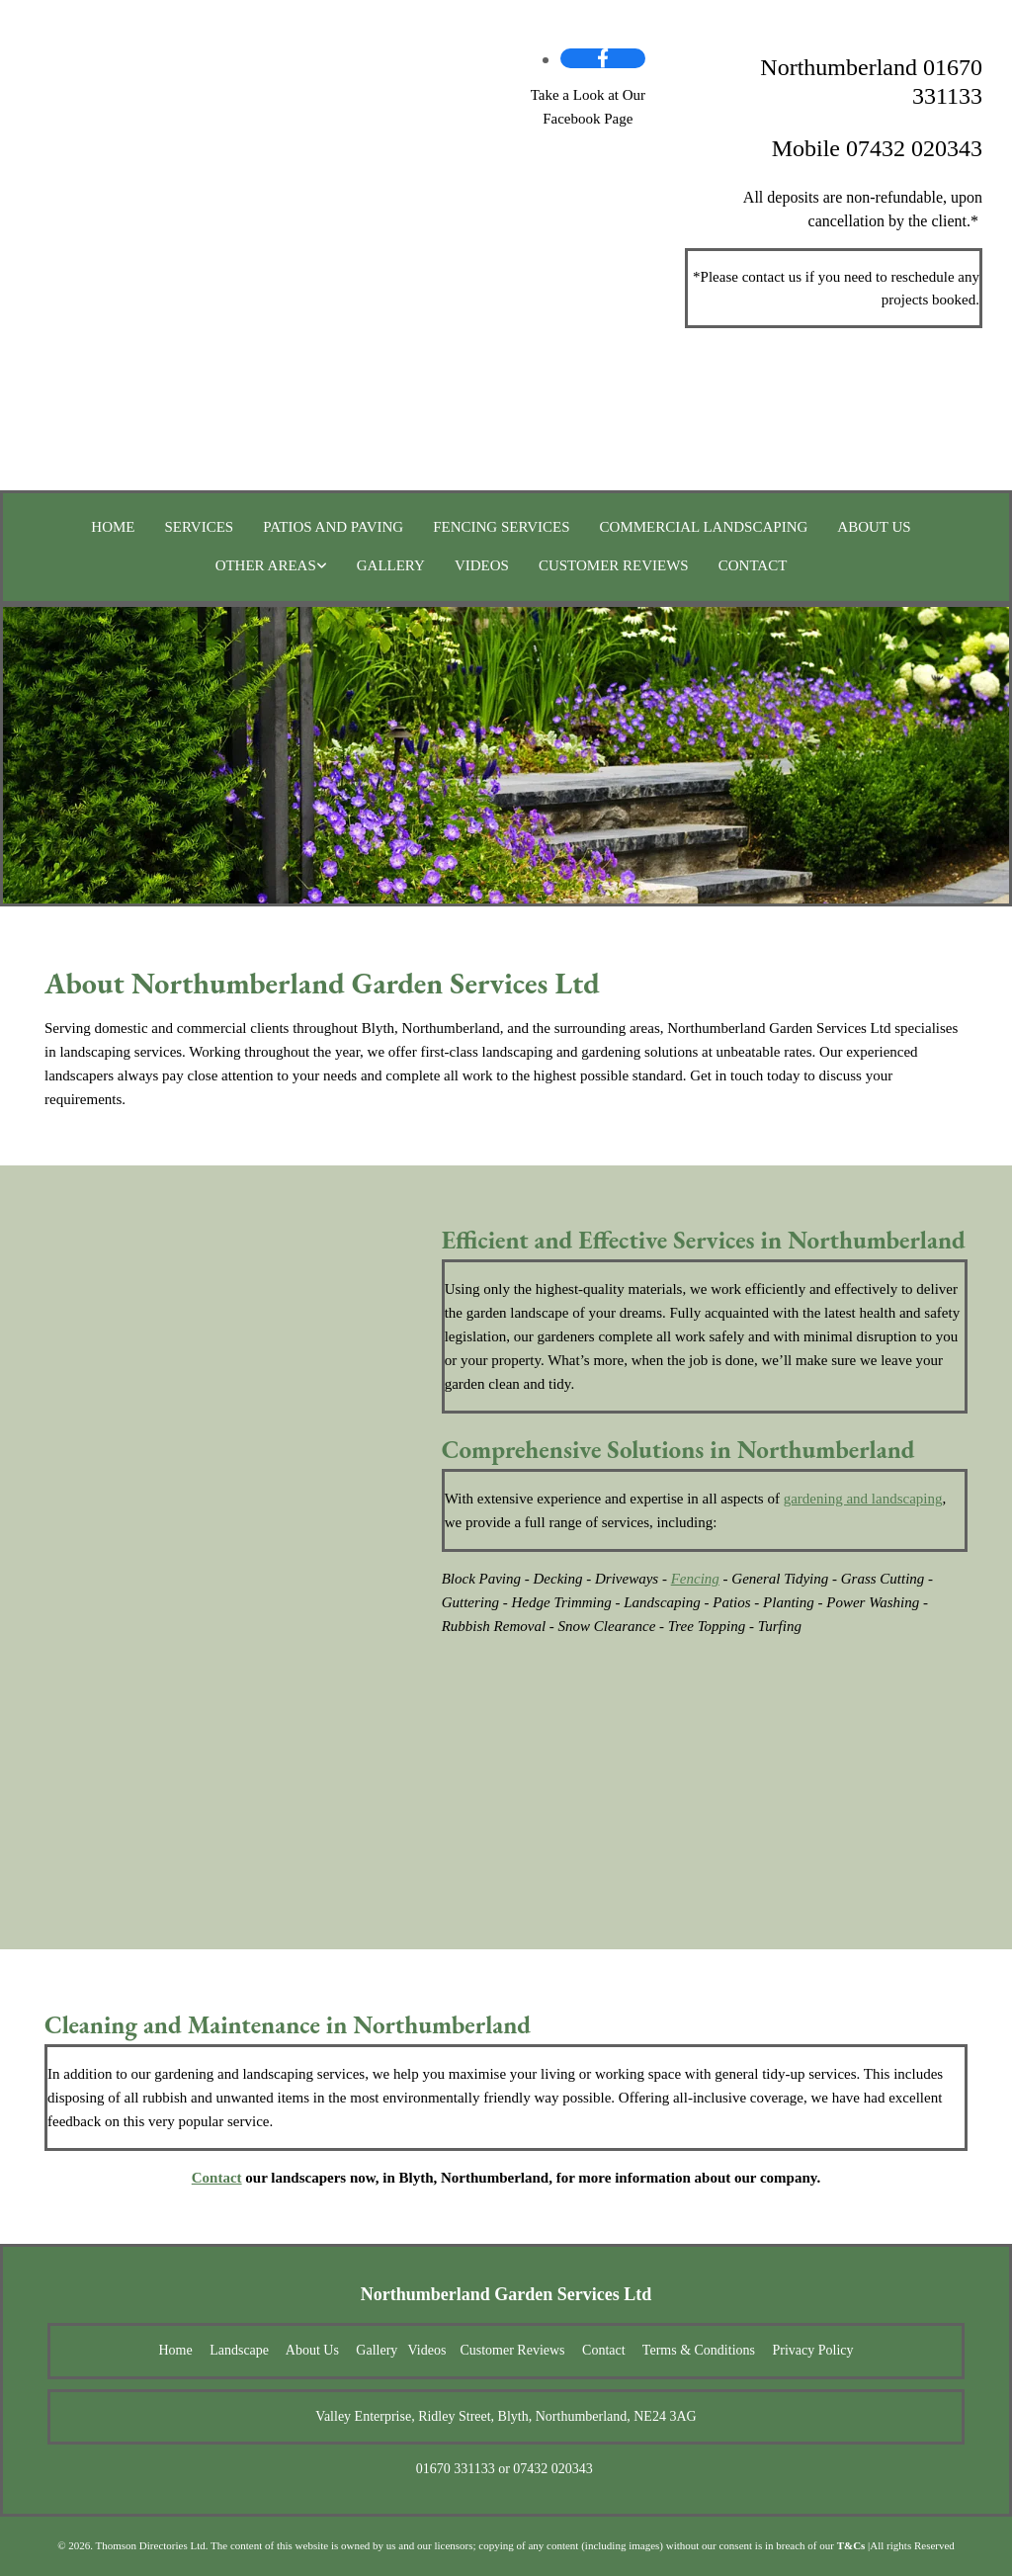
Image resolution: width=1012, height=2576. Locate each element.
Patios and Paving (333, 527)
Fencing (695, 1579)
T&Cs (851, 2545)
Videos (482, 565)
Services (199, 527)
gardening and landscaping (863, 1498)
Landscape (239, 2350)
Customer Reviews (614, 565)
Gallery (391, 565)
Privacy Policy (812, 2350)
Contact (753, 565)
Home (112, 527)
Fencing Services (501, 527)
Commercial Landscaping (704, 527)
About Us (873, 527)
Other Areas (265, 565)
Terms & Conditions (698, 2350)
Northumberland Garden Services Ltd (506, 2294)
